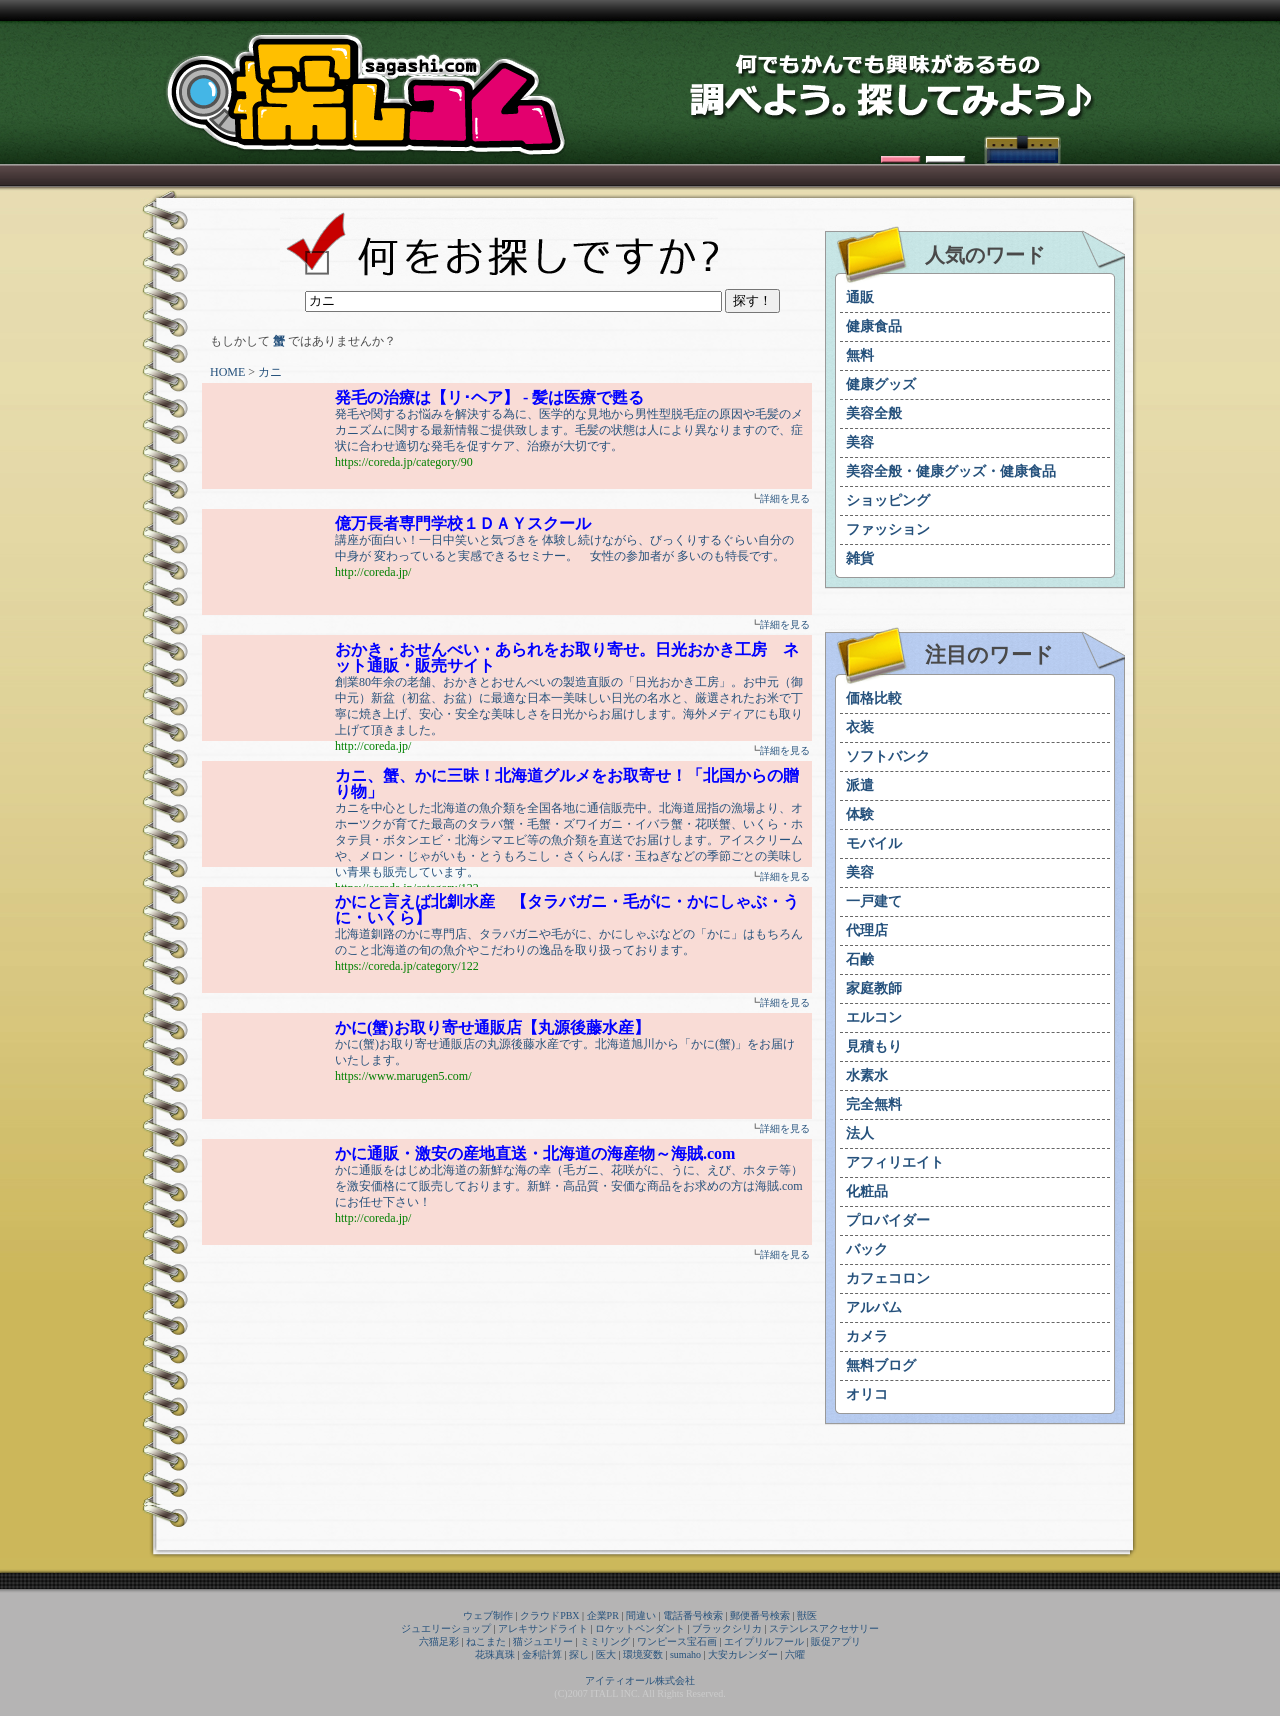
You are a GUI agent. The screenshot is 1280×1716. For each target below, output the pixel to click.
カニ (270, 372)
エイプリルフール (764, 1641)
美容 (860, 442)
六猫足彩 (439, 1641)
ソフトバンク (888, 756)
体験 (860, 814)
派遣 (860, 785)
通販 (860, 297)
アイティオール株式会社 (640, 1680)
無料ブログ (881, 1365)
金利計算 (542, 1654)
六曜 (795, 1654)
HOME (227, 372)
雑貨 (860, 558)
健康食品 (874, 326)
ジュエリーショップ (446, 1628)
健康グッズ (881, 384)
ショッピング (888, 500)
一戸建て (874, 901)
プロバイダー (888, 1220)
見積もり (874, 1046)
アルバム (874, 1307)
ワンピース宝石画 (677, 1641)
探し (579, 1654)
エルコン (874, 1017)
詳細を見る (785, 498)
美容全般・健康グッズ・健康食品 (951, 471)
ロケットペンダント (640, 1628)
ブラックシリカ (727, 1628)
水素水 (867, 1075)
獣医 (807, 1615)
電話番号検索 (693, 1615)
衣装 (860, 727)
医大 (606, 1654)
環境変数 (643, 1654)
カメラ (867, 1336)
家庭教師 (874, 988)
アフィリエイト (895, 1162)
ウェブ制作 (488, 1615)
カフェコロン (888, 1278)
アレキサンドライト (543, 1628)
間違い (641, 1615)
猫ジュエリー (543, 1641)
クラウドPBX (549, 1615)
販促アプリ (836, 1641)
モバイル (874, 843)
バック (867, 1249)
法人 (860, 1133)
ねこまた (486, 1641)
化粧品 (867, 1191)
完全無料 (874, 1104)
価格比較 (874, 698)
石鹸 (860, 959)
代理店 (867, 930)
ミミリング (605, 1641)
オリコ (867, 1394)
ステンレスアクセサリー (824, 1628)
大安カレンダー (743, 1654)
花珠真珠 (495, 1654)
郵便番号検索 (760, 1615)
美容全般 (874, 413)
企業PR (603, 1615)
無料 (860, 355)
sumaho (685, 1654)
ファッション (888, 529)
